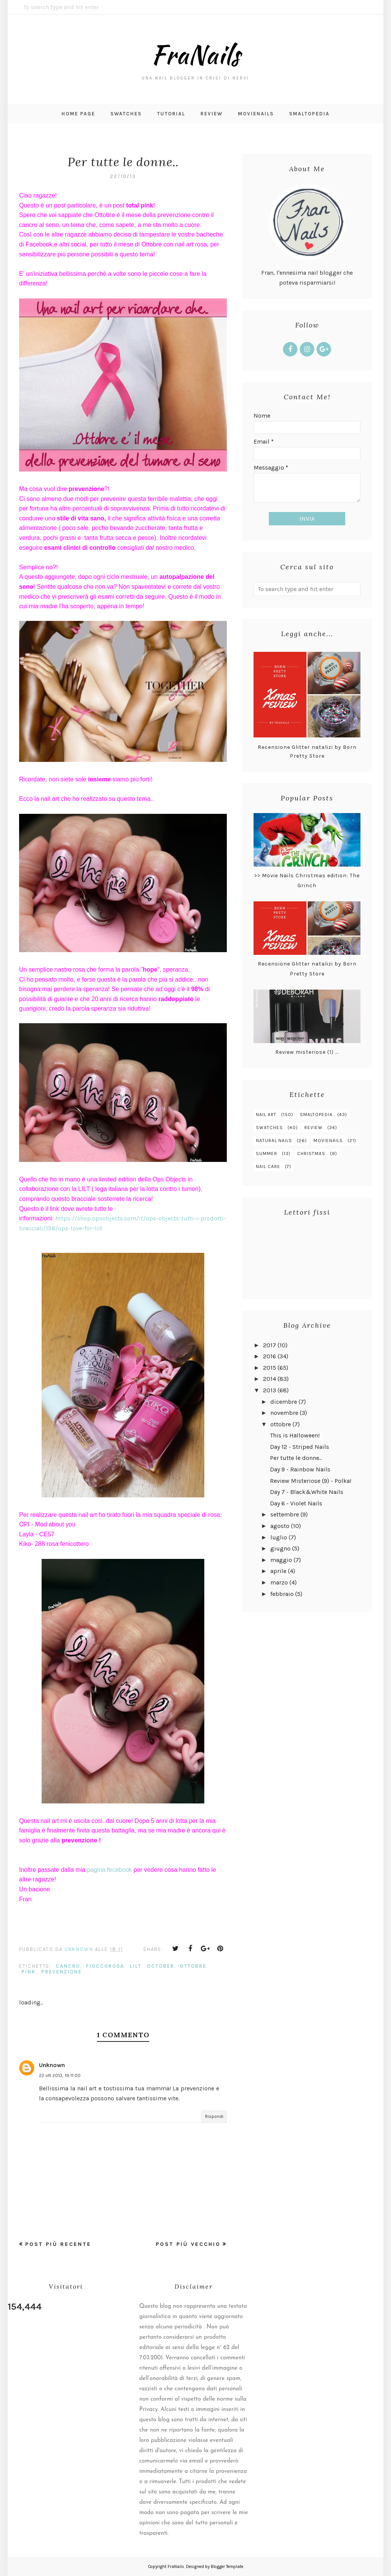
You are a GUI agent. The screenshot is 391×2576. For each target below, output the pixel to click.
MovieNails (328, 1140)
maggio (281, 1559)
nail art (266, 1114)
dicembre (283, 1401)
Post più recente (58, 2244)
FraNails (195, 53)
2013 (269, 1390)
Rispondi (214, 2116)
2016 (269, 1356)
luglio (278, 1537)
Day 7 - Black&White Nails (306, 1491)
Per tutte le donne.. (296, 1457)
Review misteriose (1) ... (307, 1052)
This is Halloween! (295, 1435)
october (160, 1966)
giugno (280, 1548)
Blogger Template (227, 2566)
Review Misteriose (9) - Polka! (310, 1480)
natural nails (274, 1140)
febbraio (282, 1593)
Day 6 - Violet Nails (296, 1503)
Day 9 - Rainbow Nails (300, 1469)
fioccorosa (105, 1966)
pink (28, 1972)
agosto (279, 1525)
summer (266, 1153)
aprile (278, 1571)
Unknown (52, 2065)
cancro (68, 1966)
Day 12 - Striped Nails (299, 1446)
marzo (279, 1582)
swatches (269, 1127)
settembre (284, 1514)
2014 (269, 1378)
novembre (284, 1412)
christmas (311, 1153)
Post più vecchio (188, 2244)
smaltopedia (316, 1114)
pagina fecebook (109, 1869)
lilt (135, 1966)
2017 (269, 1345)
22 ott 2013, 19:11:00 (60, 2075)
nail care (268, 1166)
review (313, 1127)
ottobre (193, 1966)
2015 (269, 1367)
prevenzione (61, 1972)
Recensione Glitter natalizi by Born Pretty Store (307, 751)
